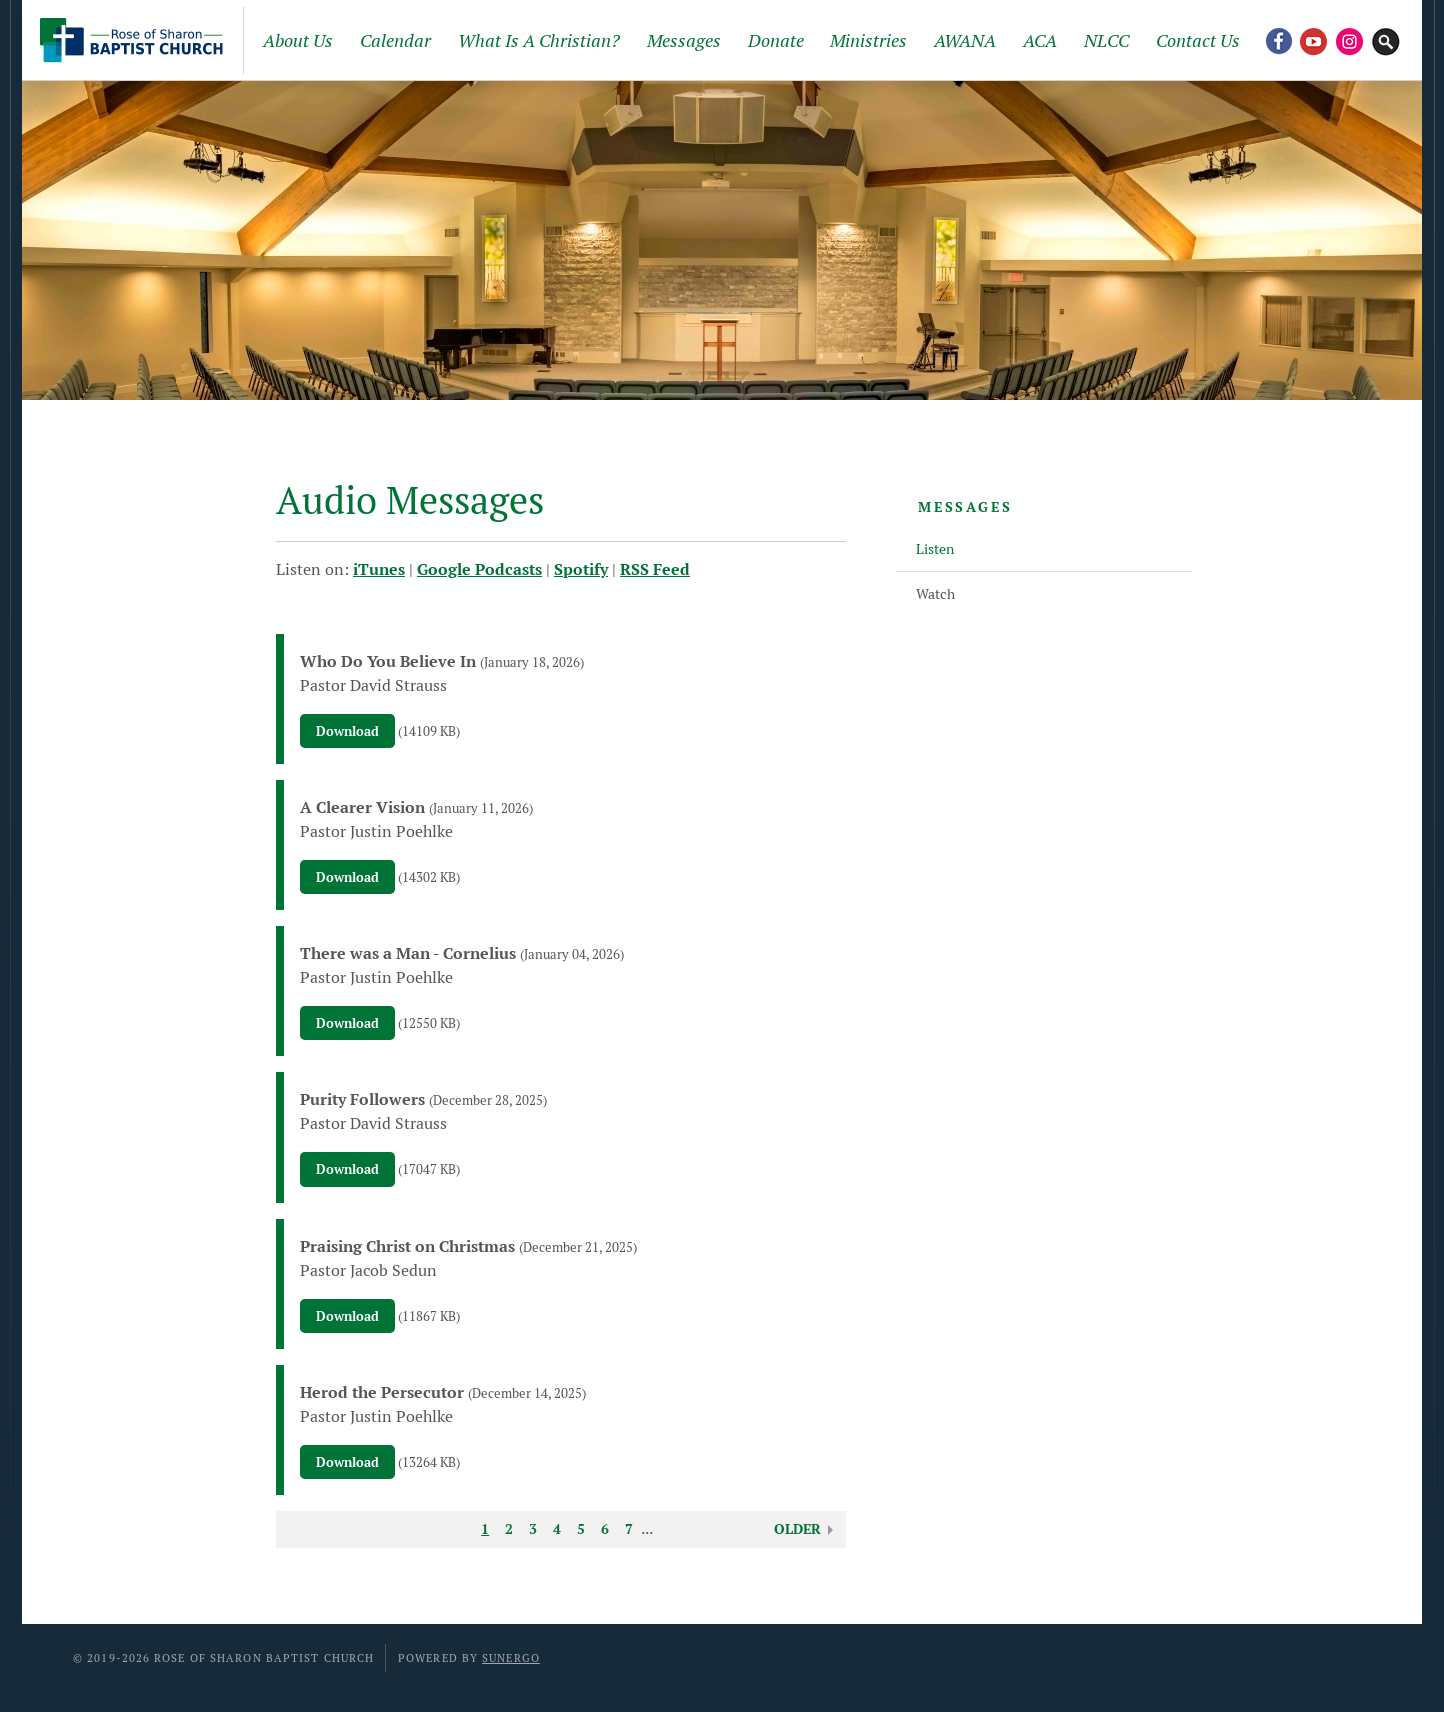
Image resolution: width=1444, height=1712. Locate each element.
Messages (684, 40)
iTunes (379, 569)
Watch (935, 594)
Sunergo (511, 1658)
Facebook (1278, 40)
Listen (935, 549)
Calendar (395, 40)
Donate (776, 40)
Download (347, 731)
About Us (298, 40)
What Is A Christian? (539, 40)
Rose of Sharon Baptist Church (135, 40)
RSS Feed (655, 569)
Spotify (581, 569)
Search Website (1386, 40)
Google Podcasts (479, 569)
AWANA (965, 40)
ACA (1040, 40)
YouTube (1314, 40)
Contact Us (1198, 40)
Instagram (1350, 40)
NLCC (1106, 40)
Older (797, 1529)
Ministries (868, 40)
